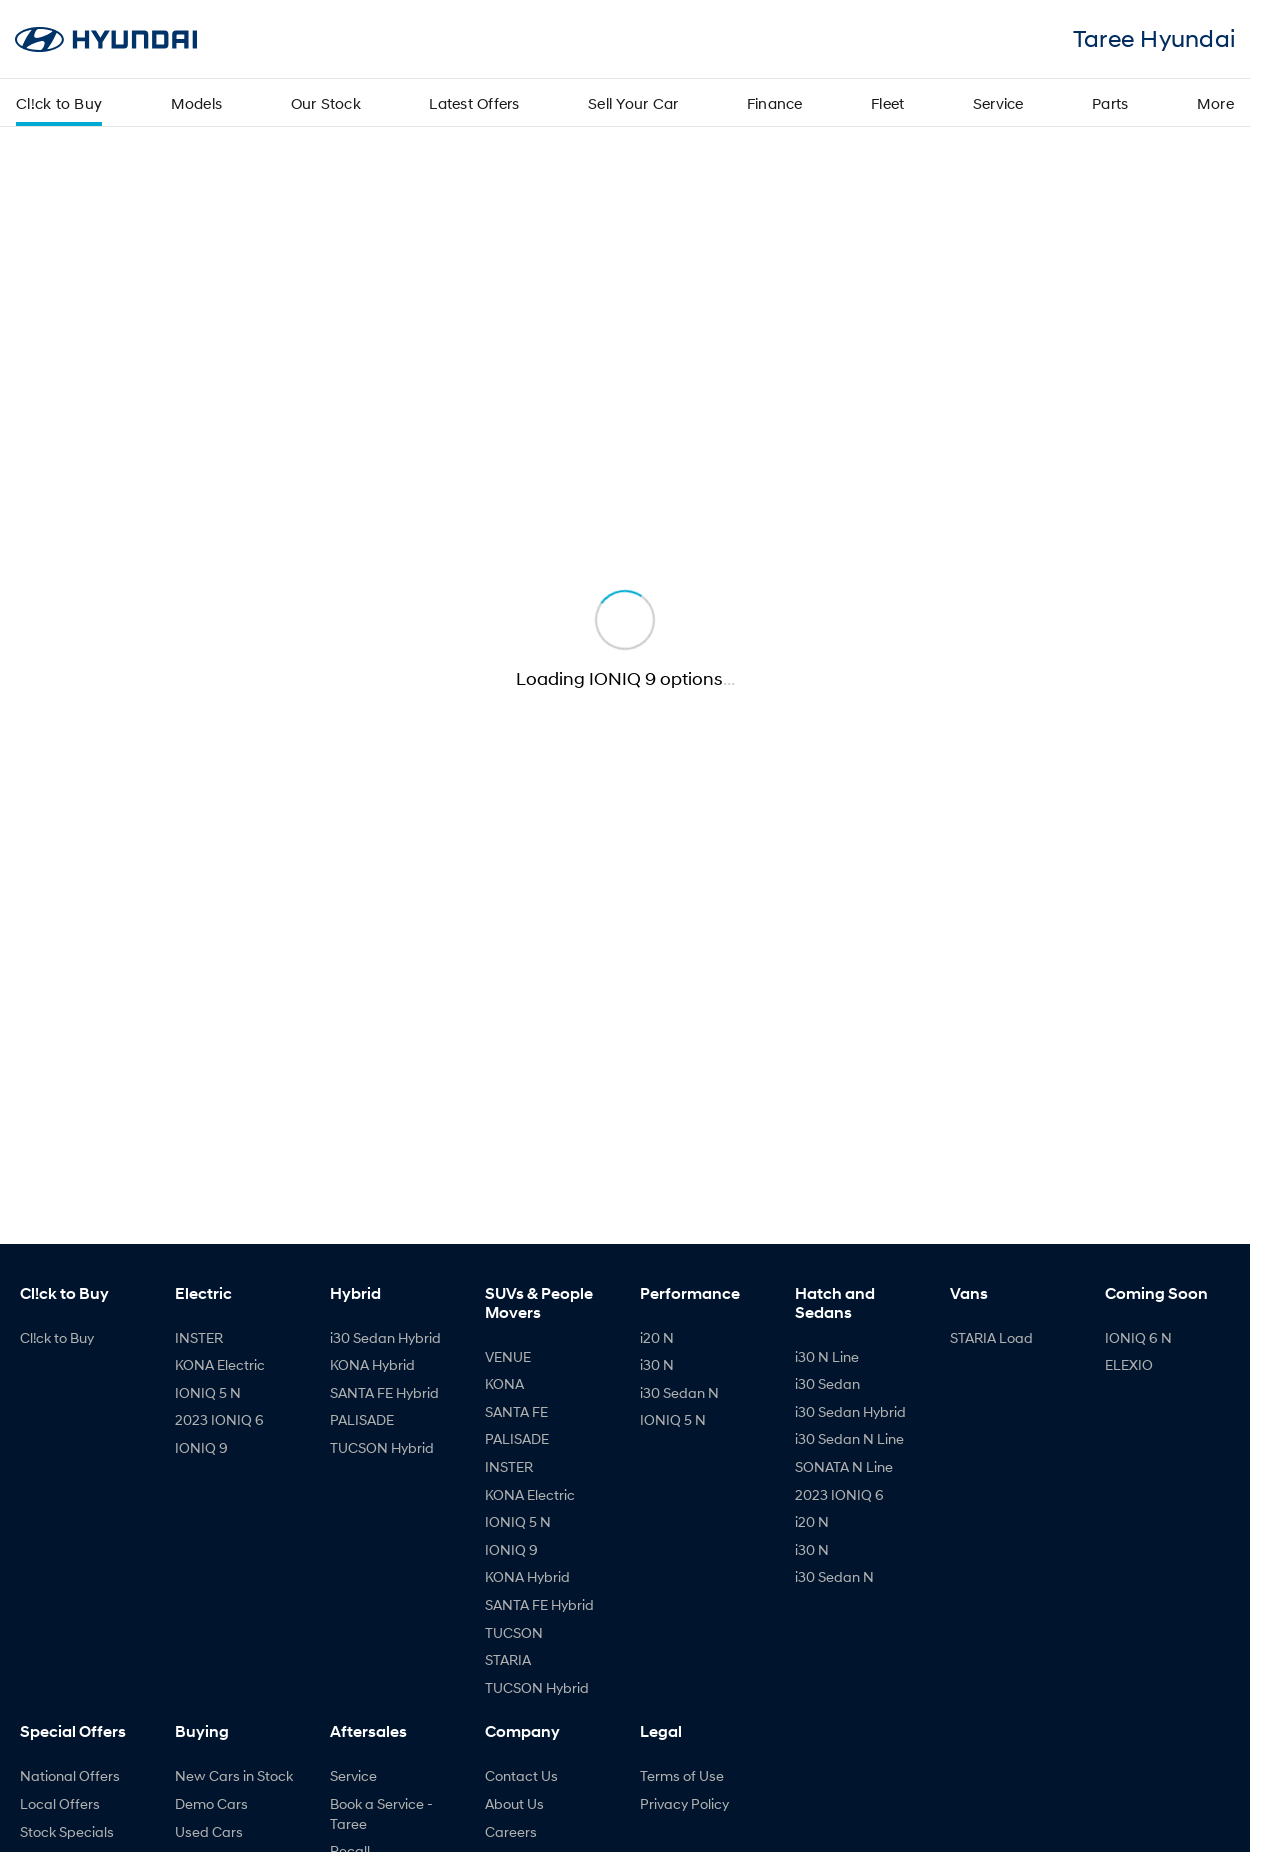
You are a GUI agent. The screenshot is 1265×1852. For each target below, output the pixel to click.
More (1215, 103)
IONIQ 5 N (208, 1392)
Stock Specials (67, 1831)
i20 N (657, 1337)
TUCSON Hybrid (382, 1447)
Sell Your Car (633, 103)
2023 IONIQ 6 (219, 1419)
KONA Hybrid (372, 1364)
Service (998, 103)
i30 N (657, 1364)
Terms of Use (682, 1775)
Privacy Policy (684, 1803)
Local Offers (60, 1803)
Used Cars (209, 1831)
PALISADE (362, 1419)
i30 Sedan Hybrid (385, 1337)
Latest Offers (474, 103)
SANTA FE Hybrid (384, 1392)
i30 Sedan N (679, 1392)
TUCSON (514, 1632)
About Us (514, 1803)
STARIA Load (991, 1337)
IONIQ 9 (201, 1447)
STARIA (508, 1659)
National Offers (70, 1775)
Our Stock (326, 103)
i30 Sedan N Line (849, 1438)
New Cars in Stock (234, 1775)
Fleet (887, 103)
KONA (504, 1383)
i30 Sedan (827, 1383)
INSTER (199, 1337)
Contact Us (521, 1775)
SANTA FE (516, 1411)
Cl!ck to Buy (59, 103)
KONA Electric (220, 1364)
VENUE (508, 1356)
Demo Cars (211, 1803)
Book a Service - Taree (381, 1813)
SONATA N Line (844, 1466)
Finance (775, 103)
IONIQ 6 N (1138, 1337)
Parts (1110, 103)
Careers (511, 1831)
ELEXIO (1129, 1364)
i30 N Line (827, 1356)
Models (197, 103)
